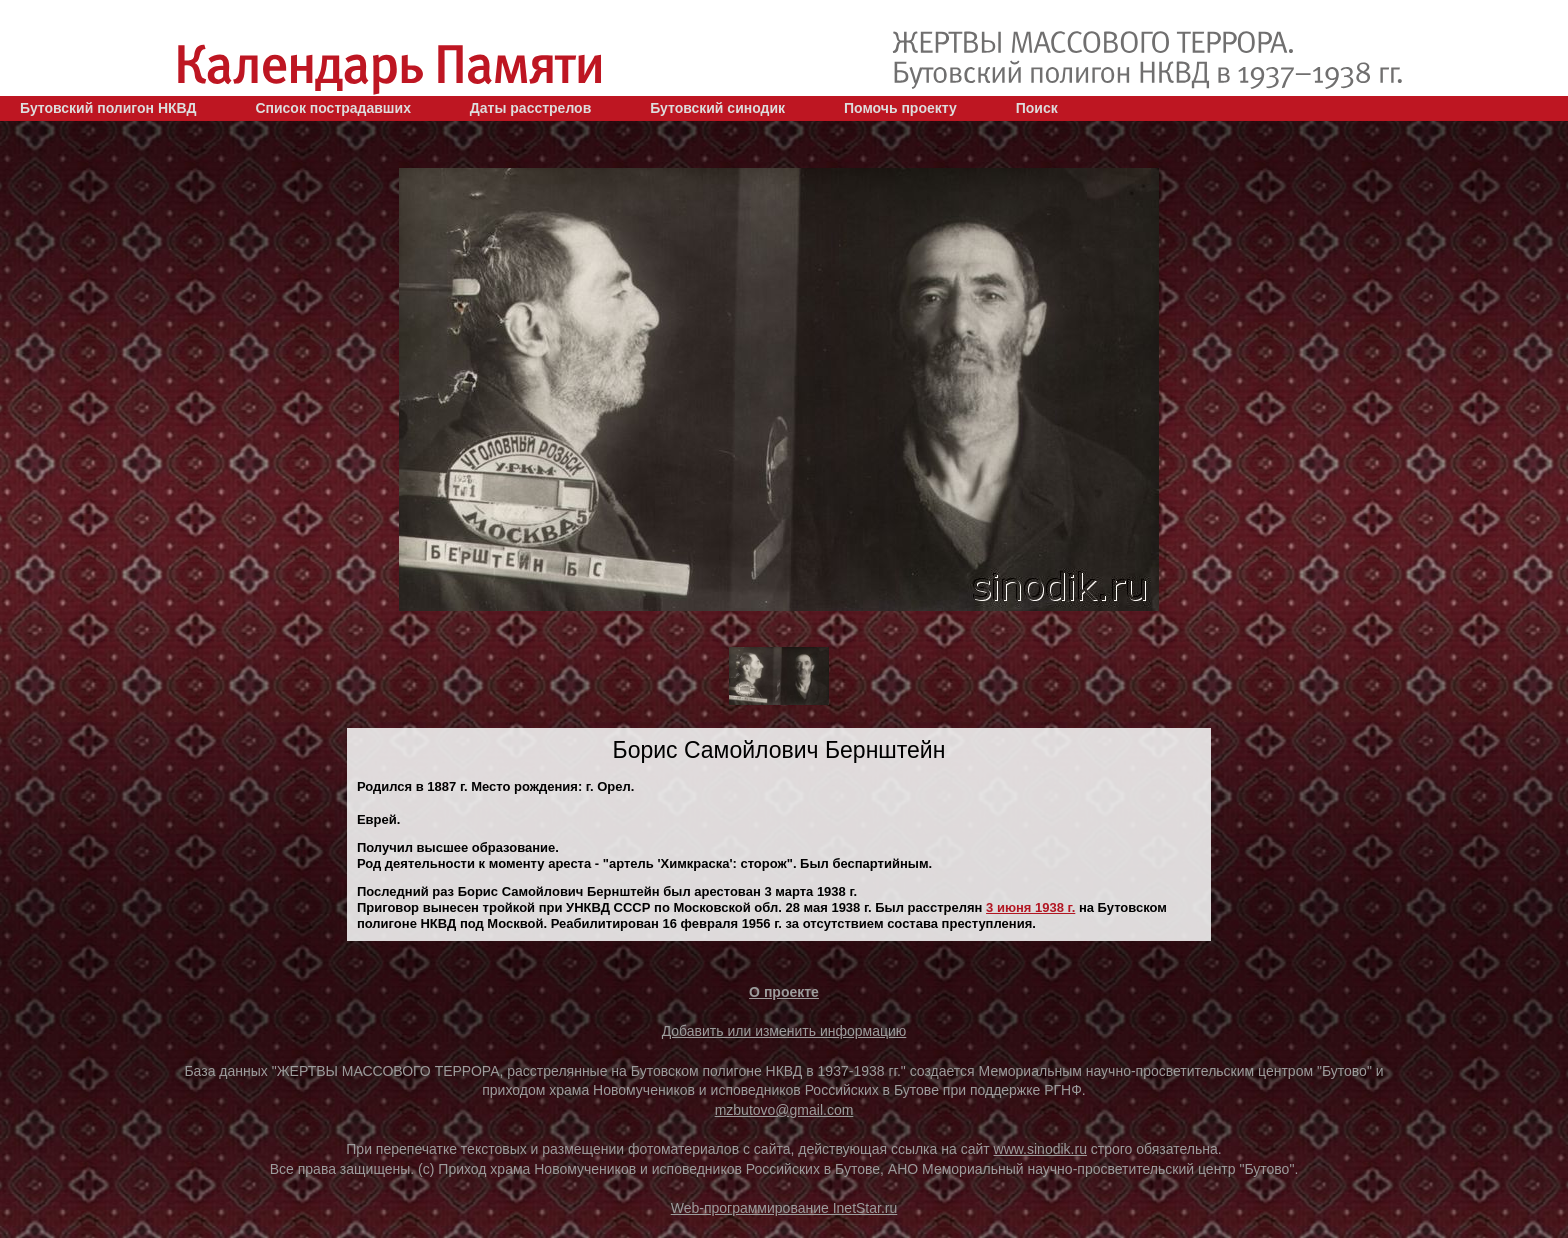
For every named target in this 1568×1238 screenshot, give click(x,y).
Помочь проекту (900, 108)
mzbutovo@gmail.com (784, 1110)
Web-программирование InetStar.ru (784, 1208)
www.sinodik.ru (1040, 1149)
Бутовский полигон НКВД (108, 108)
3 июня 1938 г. (1030, 907)
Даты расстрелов (530, 108)
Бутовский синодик (717, 108)
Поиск (1037, 108)
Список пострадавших (333, 108)
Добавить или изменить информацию (784, 1031)
